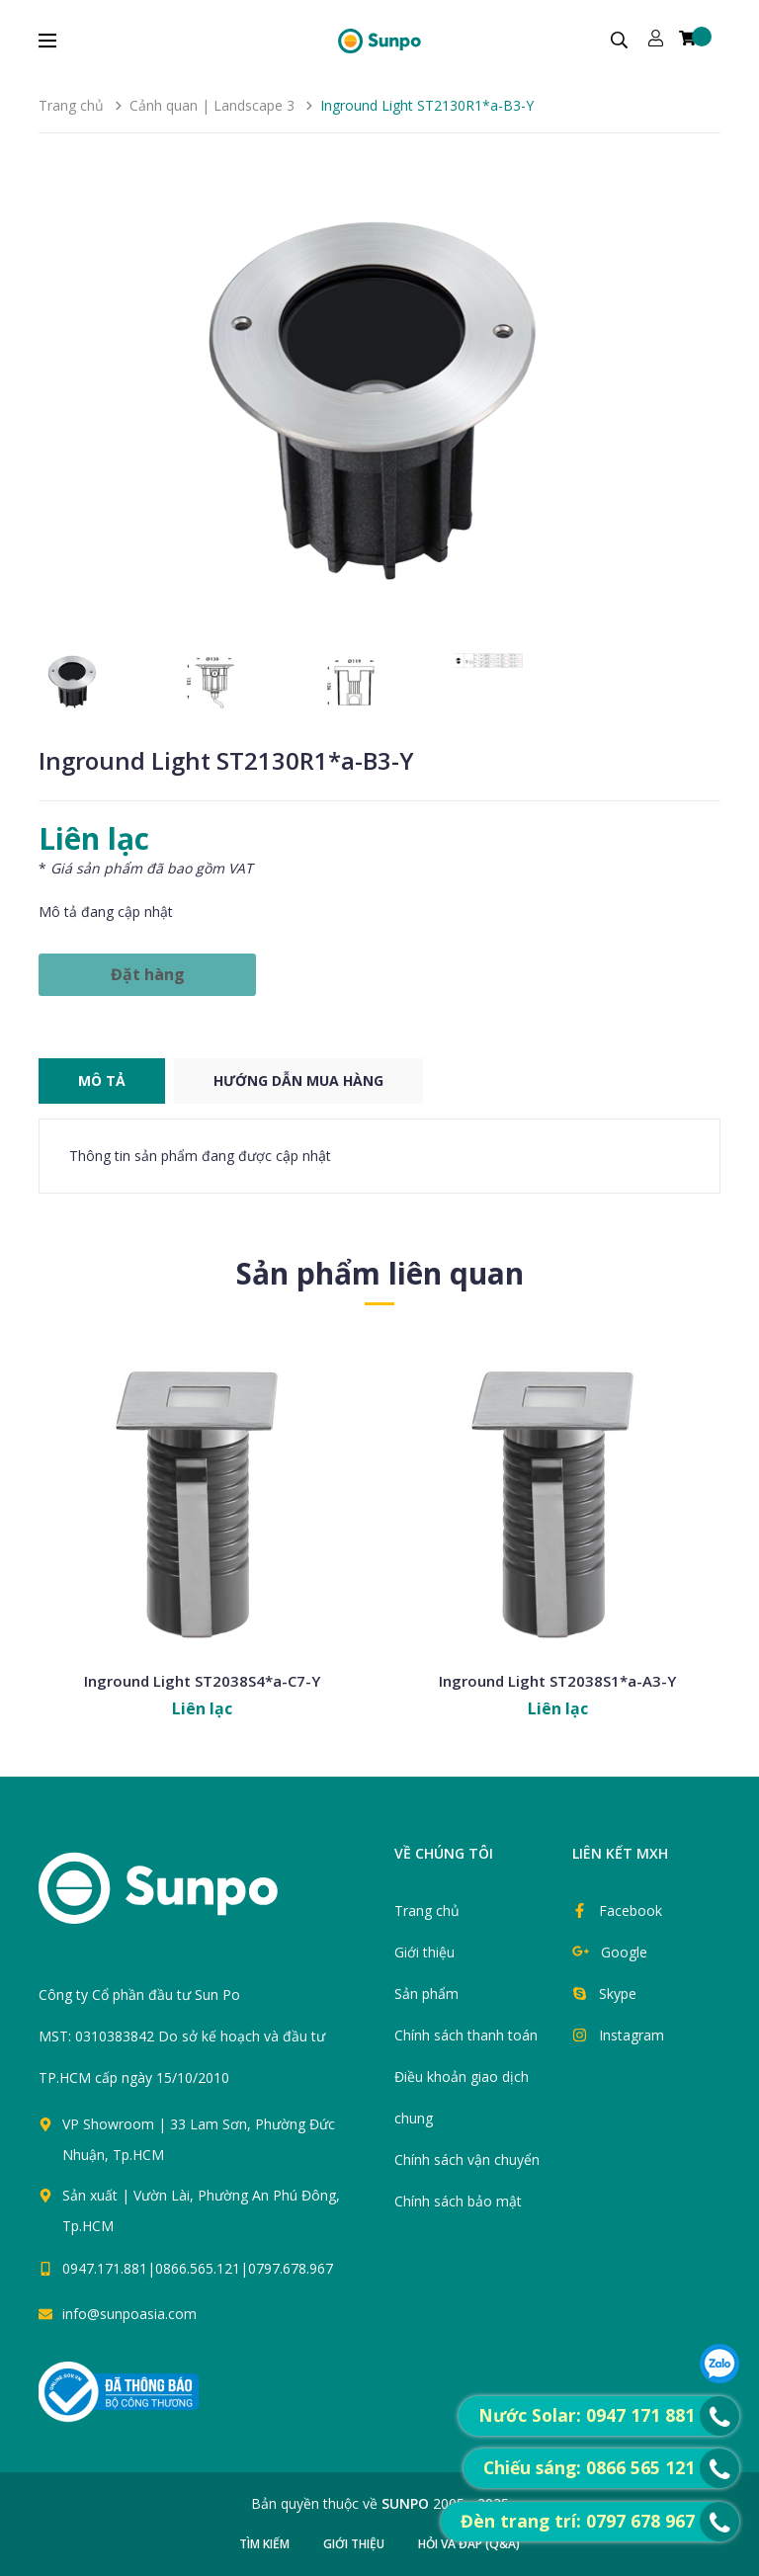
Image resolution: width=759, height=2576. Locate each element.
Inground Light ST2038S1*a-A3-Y (557, 1681)
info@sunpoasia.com (129, 2313)
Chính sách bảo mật (458, 2201)
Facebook (630, 1910)
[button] (697, 400)
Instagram (631, 2035)
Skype (617, 1993)
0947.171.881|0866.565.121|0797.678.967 (197, 2268)
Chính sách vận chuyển (467, 2159)
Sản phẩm (426, 1993)
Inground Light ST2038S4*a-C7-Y (202, 1681)
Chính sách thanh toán (466, 2035)
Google (624, 1952)
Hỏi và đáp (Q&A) (469, 2543)
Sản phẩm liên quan (380, 1273)
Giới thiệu (424, 1952)
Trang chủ (427, 1910)
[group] (379, 400)
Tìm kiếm (264, 2543)
